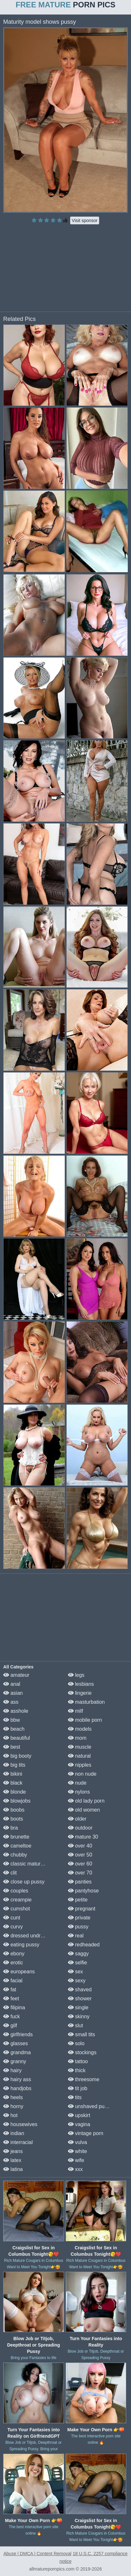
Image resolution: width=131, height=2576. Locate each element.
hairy (12, 2070)
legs (76, 1675)
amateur (16, 1675)
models (80, 1729)
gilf (10, 2025)
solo (76, 2043)
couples (15, 1890)
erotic (13, 1962)
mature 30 (83, 1836)
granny (14, 2061)
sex (75, 1971)
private (79, 1917)
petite (78, 1899)
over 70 (80, 1872)
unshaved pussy (90, 2106)
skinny (79, 2016)
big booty (17, 1756)
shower (80, 1998)
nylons (79, 1792)
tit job (78, 2088)
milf (75, 1711)
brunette (16, 1836)
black (13, 1783)
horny (13, 2106)
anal (11, 1684)
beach (13, 1729)
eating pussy (21, 1944)
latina (13, 2169)
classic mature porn (29, 1863)
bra (10, 1828)
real (76, 1935)
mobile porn (85, 1720)
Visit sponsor (85, 220)
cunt (11, 1917)
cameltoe (17, 1845)
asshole (15, 1711)
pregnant (82, 1908)
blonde (14, 1792)
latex (12, 2160)
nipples (79, 1765)
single (78, 2007)
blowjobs (17, 1801)
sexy (77, 1980)
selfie (77, 1962)
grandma (17, 2052)
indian (13, 2133)
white (77, 2151)
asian (13, 1693)
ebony (13, 1953)
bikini (12, 1774)
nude (77, 1783)
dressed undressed (28, 1935)
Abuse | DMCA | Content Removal (37, 2553)
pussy (78, 1926)
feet (11, 1998)
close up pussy (23, 1881)
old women (84, 1810)
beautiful (16, 1738)
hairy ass (17, 2079)
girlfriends (18, 2034)
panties (80, 1881)
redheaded (84, 1944)
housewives (20, 2124)
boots (13, 1819)
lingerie (80, 1693)
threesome (83, 2079)
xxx (75, 2169)
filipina (14, 2007)
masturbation (86, 1702)
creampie (17, 1899)
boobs (13, 1810)
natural (79, 1756)
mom (77, 1738)
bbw (11, 1720)
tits (75, 2097)
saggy (78, 1953)
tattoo (78, 2061)
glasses (15, 2043)
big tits (14, 1765)
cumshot (16, 1908)
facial (13, 1980)
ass (10, 1702)
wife (76, 2160)
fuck (11, 2016)
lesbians (81, 1684)
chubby (15, 1854)
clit (10, 1872)
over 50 (80, 1854)
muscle (79, 1747)
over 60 (80, 1863)
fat (9, 1989)
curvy (13, 1926)
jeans (13, 2151)
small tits (81, 2034)
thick (77, 2070)
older (77, 1819)
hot (10, 2115)
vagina (79, 2124)
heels (13, 2097)
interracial (18, 2142)
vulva (77, 2142)
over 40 (80, 1845)
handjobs (17, 2088)
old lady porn (86, 1801)
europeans (19, 1971)
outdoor (80, 1828)
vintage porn (86, 2133)
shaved (80, 1989)
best (11, 1747)
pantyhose (83, 1890)
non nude (82, 1774)
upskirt (79, 2115)
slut (75, 2025)
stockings (82, 2052)
